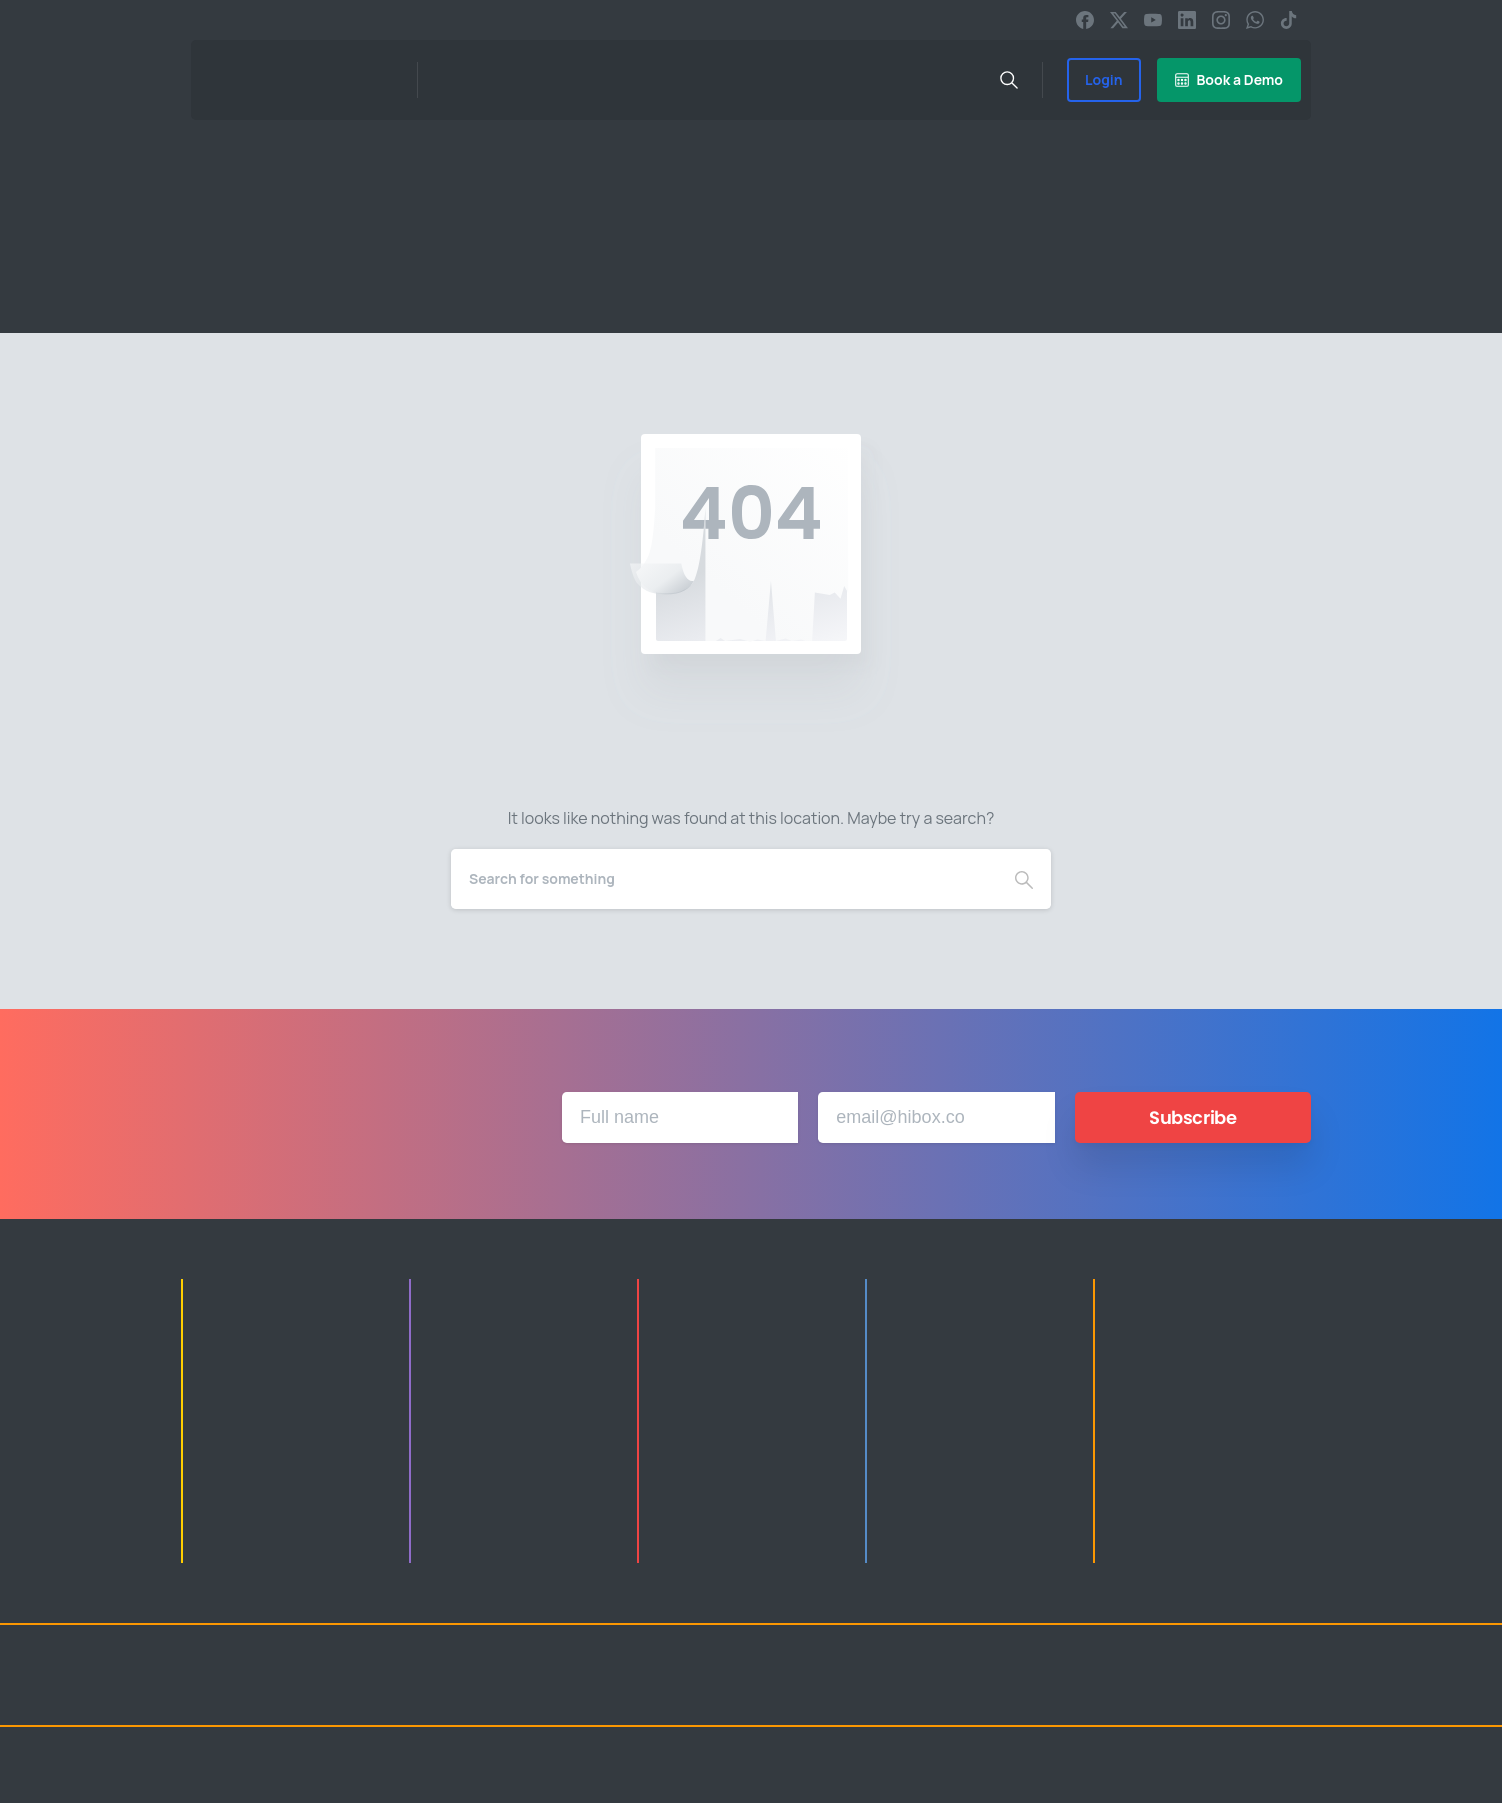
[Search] (724, 879)
